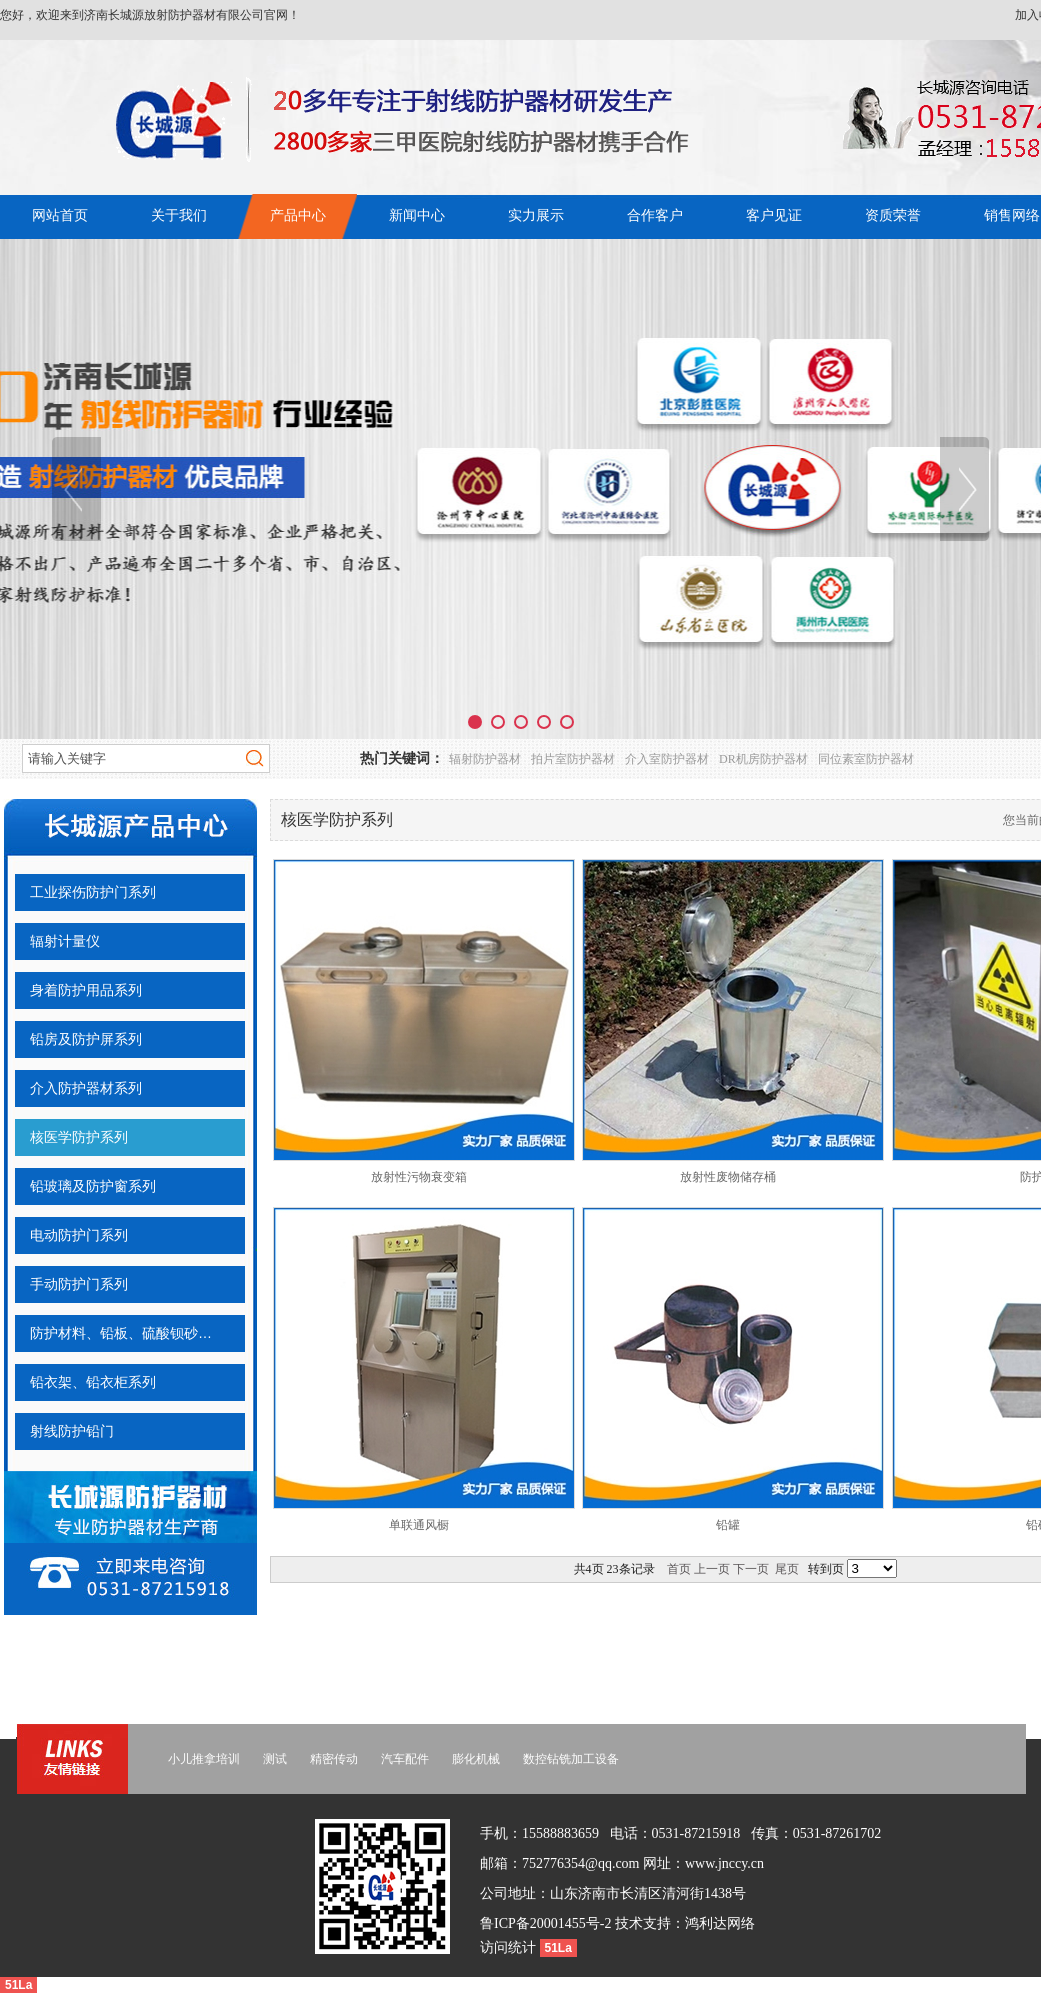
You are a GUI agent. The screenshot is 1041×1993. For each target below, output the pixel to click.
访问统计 (510, 1947)
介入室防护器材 (667, 759)
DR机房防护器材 (763, 759)
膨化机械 (476, 1759)
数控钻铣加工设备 (571, 1759)
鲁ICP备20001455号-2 (545, 1923)
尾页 (787, 1569)
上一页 (712, 1569)
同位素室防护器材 (866, 759)
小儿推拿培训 (204, 1759)
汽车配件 (405, 1759)
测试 (275, 1759)
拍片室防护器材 (573, 759)
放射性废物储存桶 (728, 1177)
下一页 (751, 1569)
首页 (679, 1569)
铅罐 (728, 1525)
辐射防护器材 (485, 759)
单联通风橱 (419, 1525)
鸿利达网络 (720, 1923)
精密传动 (334, 1759)
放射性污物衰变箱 (419, 1177)
